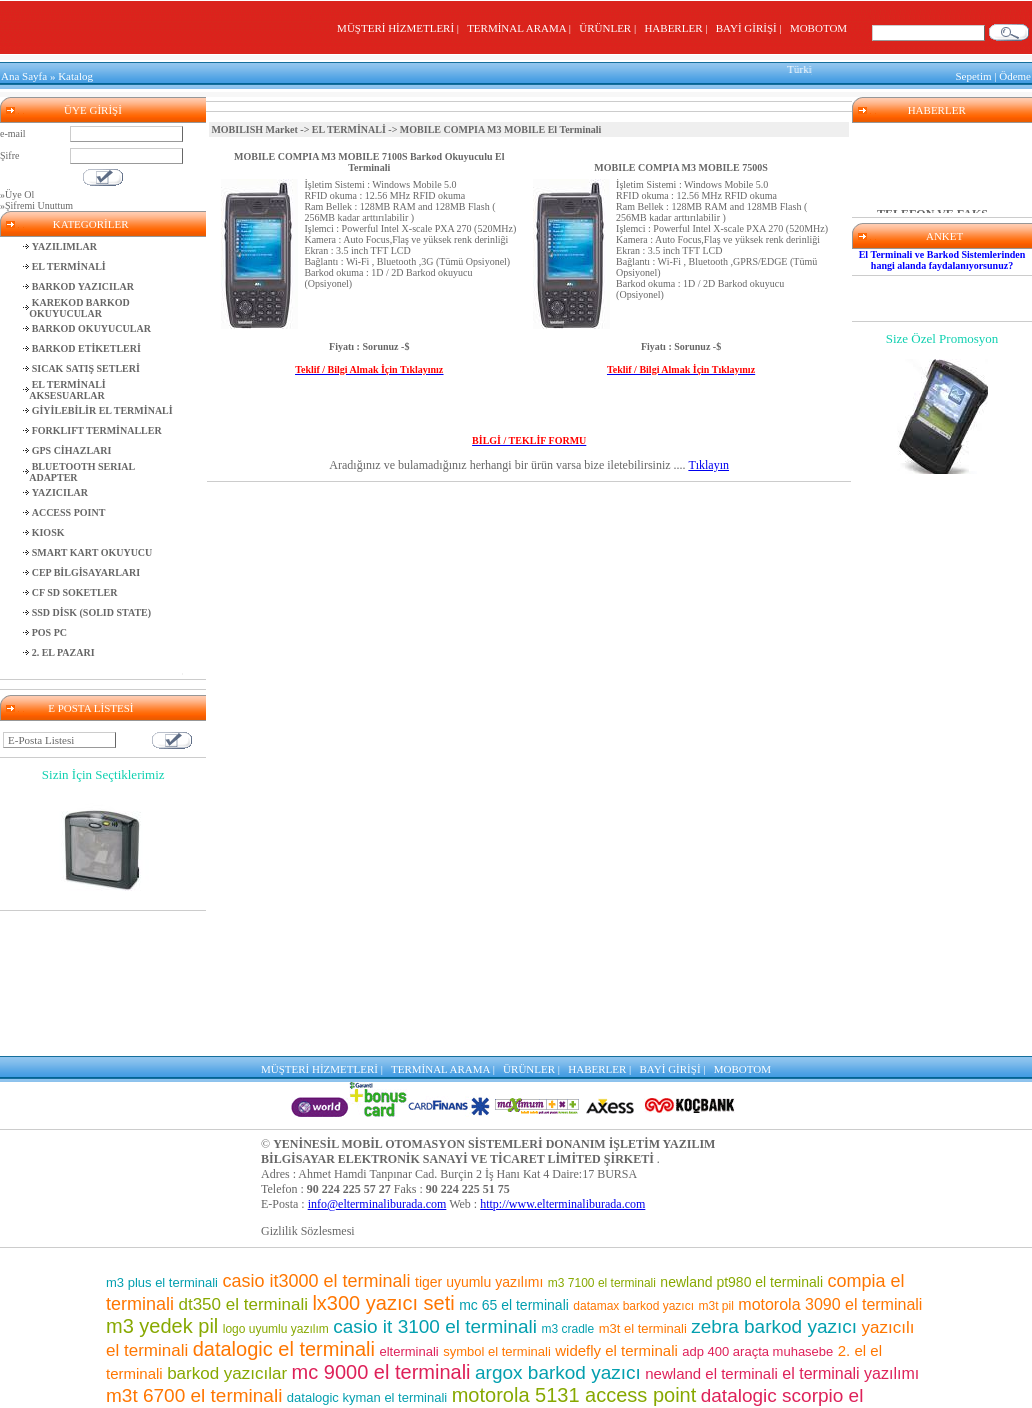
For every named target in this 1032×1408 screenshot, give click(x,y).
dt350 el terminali (242, 1159)
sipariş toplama (384, 1296)
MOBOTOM (818, 28)
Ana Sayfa (24, 74)
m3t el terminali (643, 1183)
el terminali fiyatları (225, 1363)
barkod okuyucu (645, 1319)
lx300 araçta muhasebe (814, 1384)
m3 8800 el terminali (684, 1383)
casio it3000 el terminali (316, 1136)
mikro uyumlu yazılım (266, 1298)
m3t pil (716, 1161)
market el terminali (364, 1343)
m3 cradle (568, 1184)
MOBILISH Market (254, 124)
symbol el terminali (497, 1206)
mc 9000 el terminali (381, 1227)
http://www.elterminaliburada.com (562, 1059)
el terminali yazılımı (850, 1228)
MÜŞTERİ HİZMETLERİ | (400, 28)
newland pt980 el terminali (741, 1137)
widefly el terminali (616, 1205)
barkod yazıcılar (227, 1228)
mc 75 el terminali (779, 1319)
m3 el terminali (571, 1383)
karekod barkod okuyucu (497, 1343)
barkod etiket (239, 1273)
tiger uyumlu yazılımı (479, 1137)
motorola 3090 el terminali (830, 1159)
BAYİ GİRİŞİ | (751, 28)
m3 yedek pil (162, 1181)
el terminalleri (526, 1319)
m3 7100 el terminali (602, 1138)
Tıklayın (708, 460)
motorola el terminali (462, 1383)
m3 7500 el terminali (531, 1295)
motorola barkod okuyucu (523, 1362)
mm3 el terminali (417, 1319)
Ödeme (1015, 74)
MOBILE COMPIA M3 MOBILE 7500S (680, 162)
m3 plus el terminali (162, 1137)
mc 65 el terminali (514, 1160)
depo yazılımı (351, 1274)
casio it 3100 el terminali (435, 1181)
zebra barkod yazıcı (774, 1181)
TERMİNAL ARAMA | (521, 28)
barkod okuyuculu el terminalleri (287, 1382)
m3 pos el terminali (294, 1319)
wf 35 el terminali (467, 1274)
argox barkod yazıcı (558, 1227)
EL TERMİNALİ (349, 124)
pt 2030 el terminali (355, 1362)
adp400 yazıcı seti (789, 1342)
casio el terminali (645, 1342)
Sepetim (973, 74)
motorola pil (193, 1320)
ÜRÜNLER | (610, 28)
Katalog (75, 74)
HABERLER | (678, 28)
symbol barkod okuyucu (711, 1296)
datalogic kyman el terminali (367, 1252)
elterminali (408, 1206)
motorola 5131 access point (574, 1250)
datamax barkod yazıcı (633, 1161)
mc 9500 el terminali (602, 1274)
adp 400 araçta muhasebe (757, 1206)
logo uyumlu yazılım (276, 1184)
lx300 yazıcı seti (383, 1158)
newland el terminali (711, 1228)
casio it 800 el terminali (780, 1273)
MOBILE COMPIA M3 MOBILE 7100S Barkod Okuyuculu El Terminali (369, 157)
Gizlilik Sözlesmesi (308, 1086)
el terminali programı (696, 1362)
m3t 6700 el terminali (194, 1250)
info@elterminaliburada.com (377, 1059)
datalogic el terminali (284, 1204)
